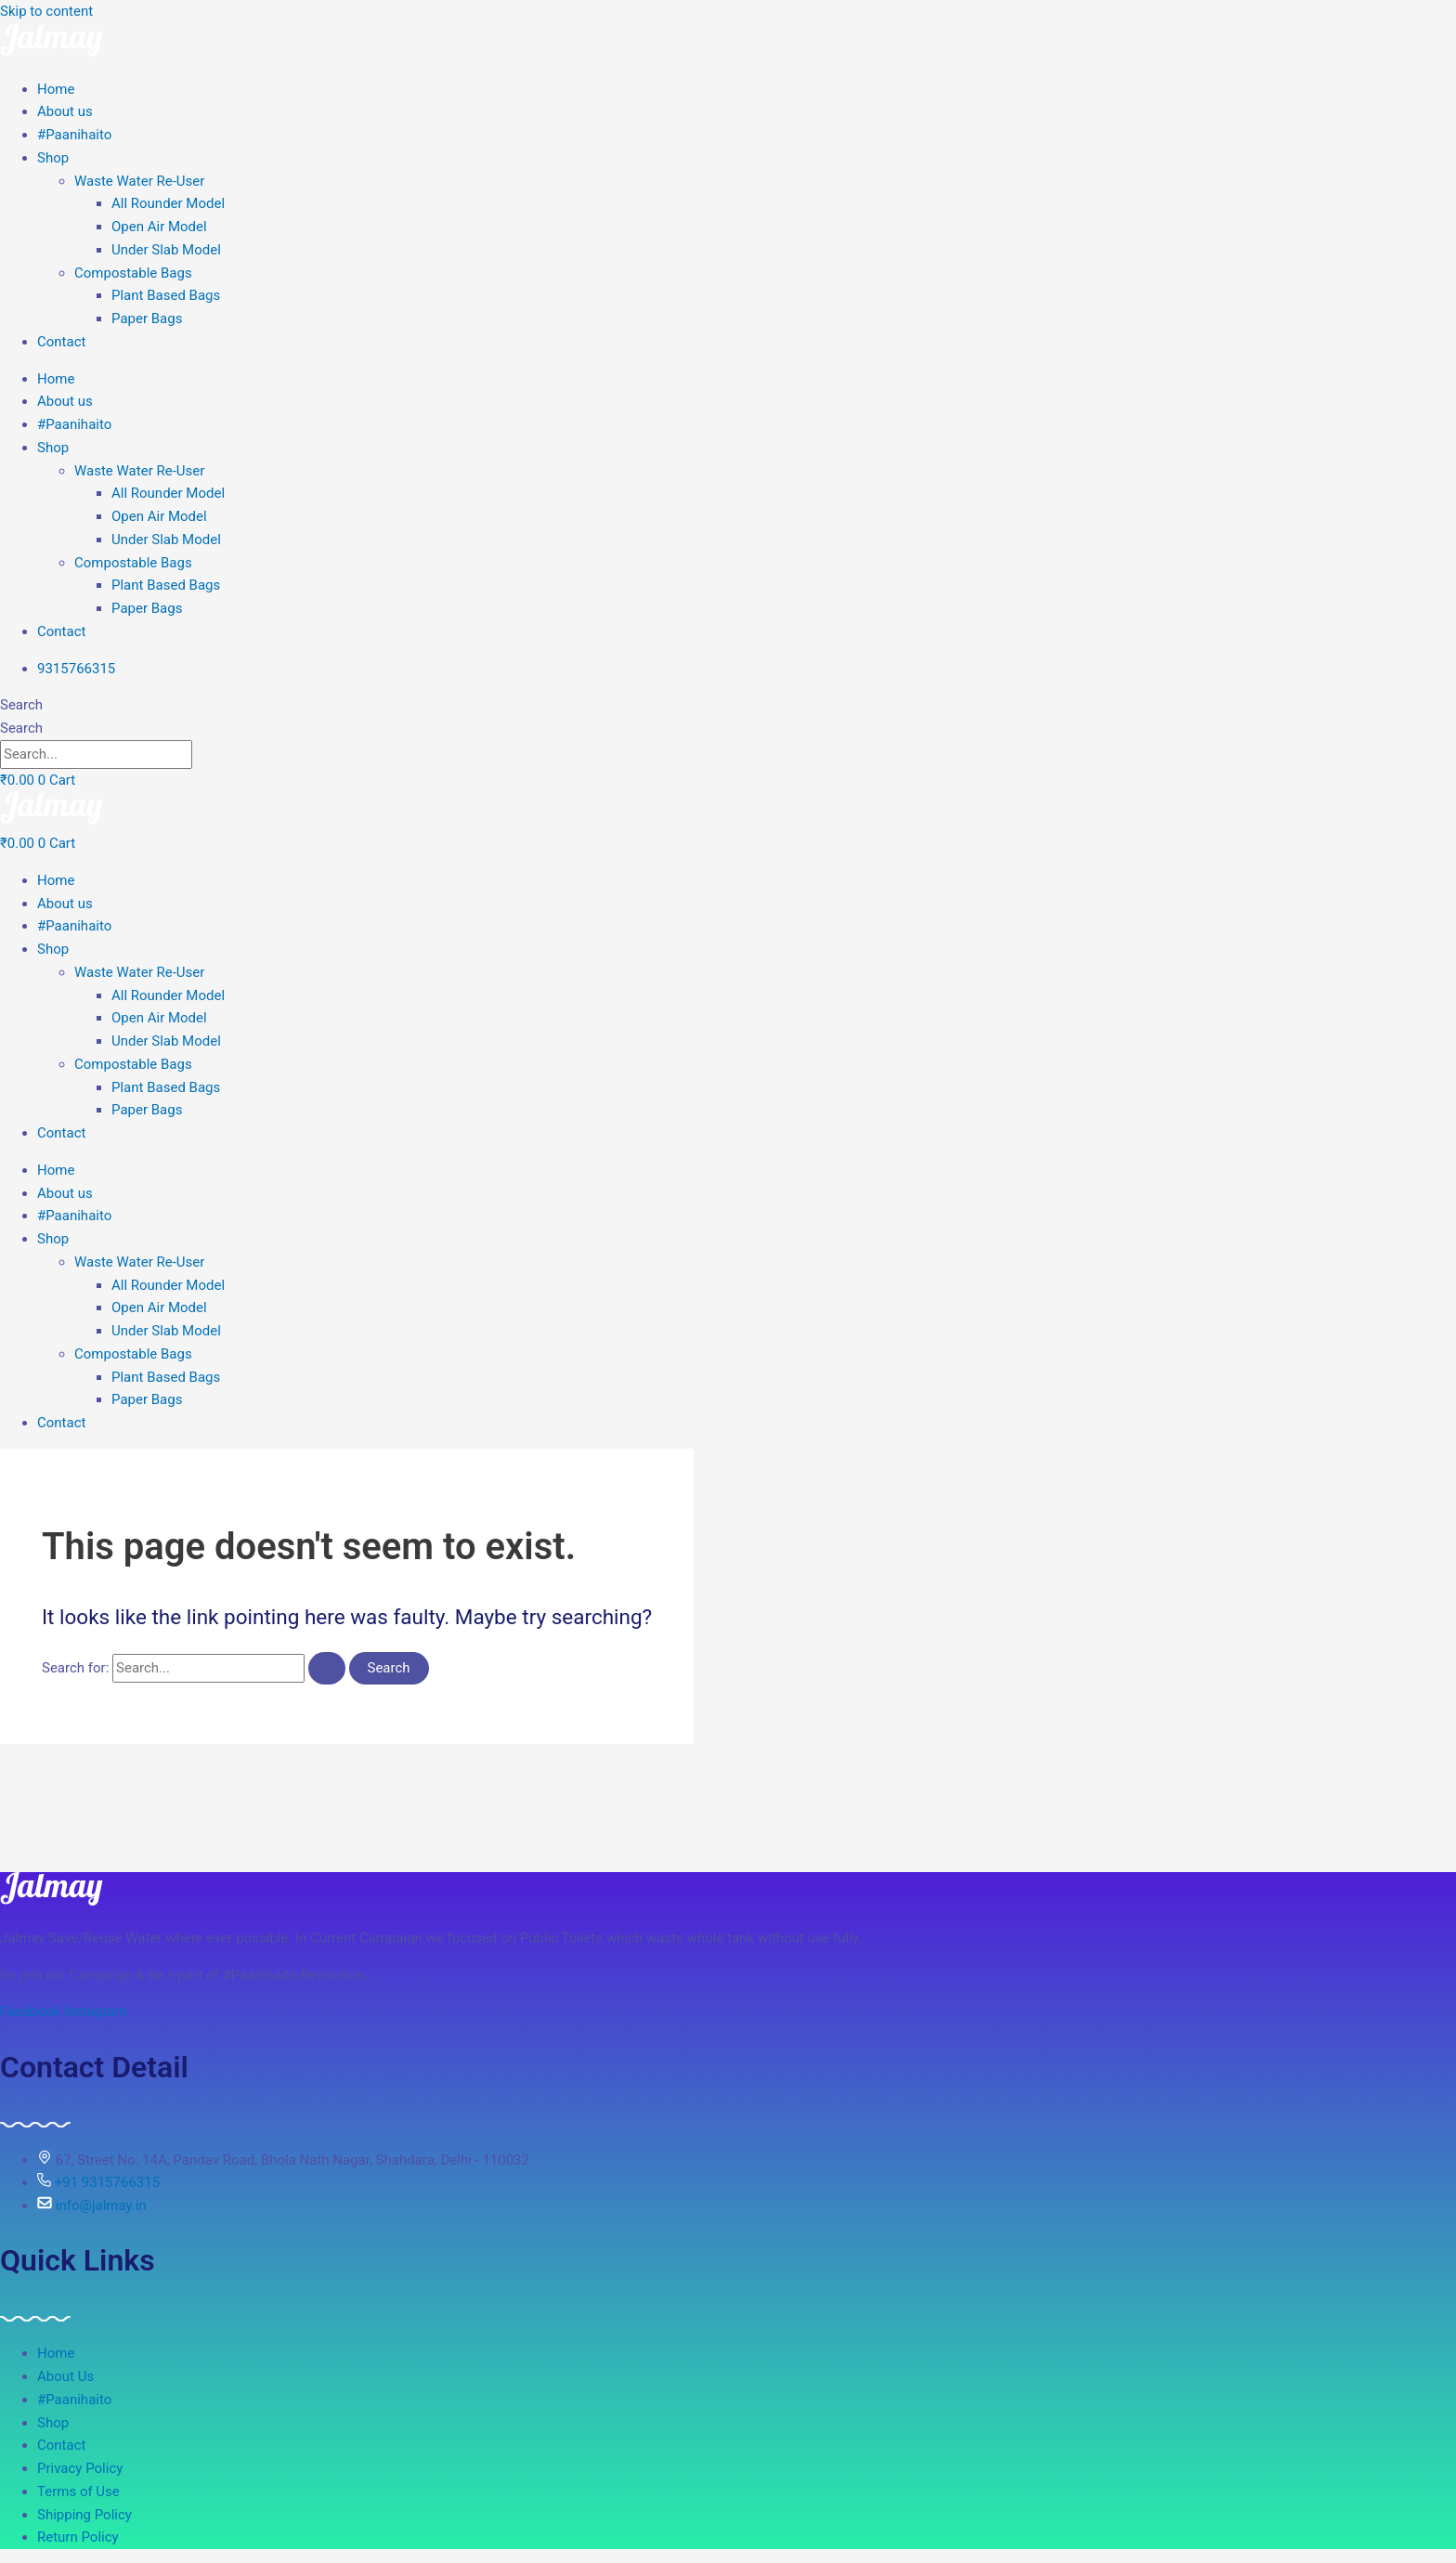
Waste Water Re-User (139, 181)
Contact (61, 341)
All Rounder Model (168, 203)
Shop (53, 158)
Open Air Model (159, 226)
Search (21, 704)
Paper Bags (146, 318)
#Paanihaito (74, 134)
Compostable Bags (133, 273)
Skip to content (46, 11)
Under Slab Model (166, 249)
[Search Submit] (326, 1668)
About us (65, 111)
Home (55, 89)
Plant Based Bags (165, 295)
